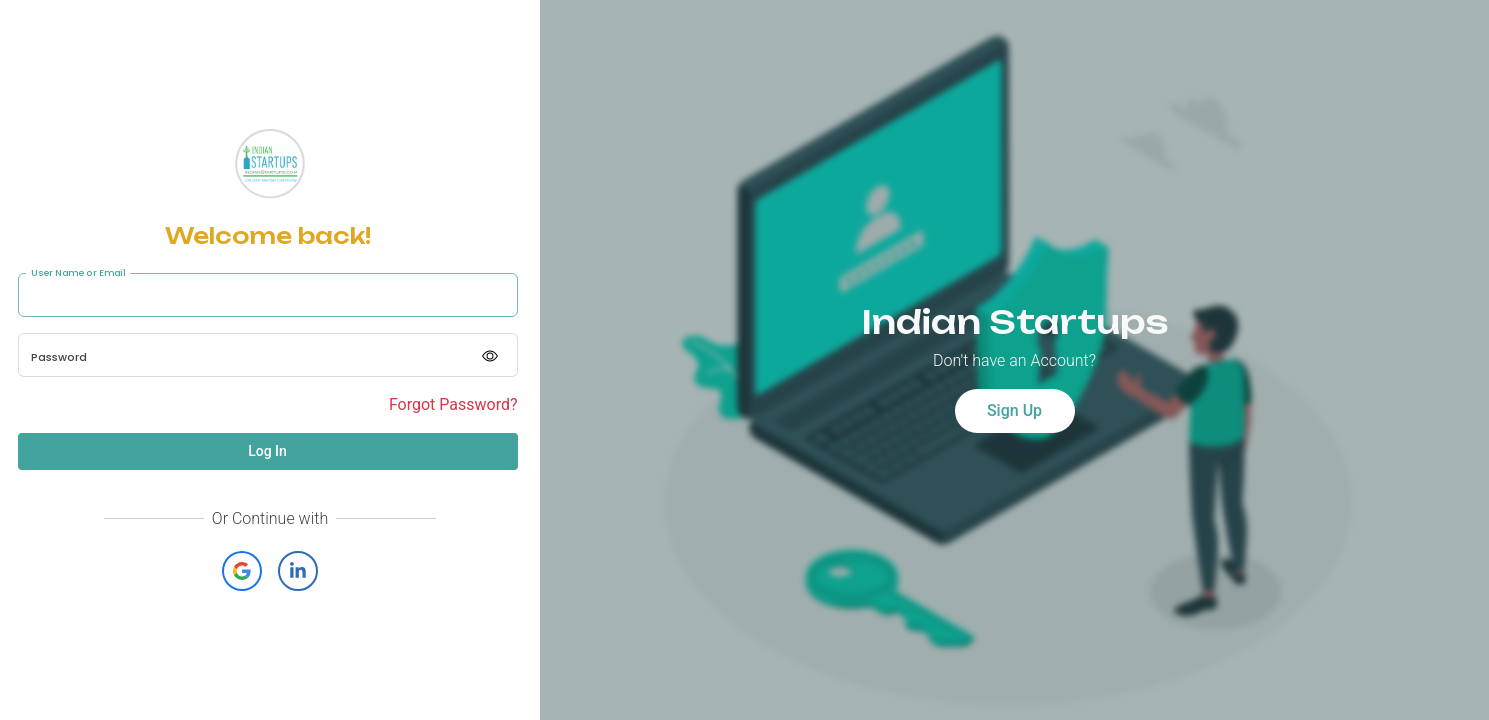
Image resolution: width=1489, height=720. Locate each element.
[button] (242, 571)
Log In (267, 451)
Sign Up (1014, 410)
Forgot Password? (453, 404)
